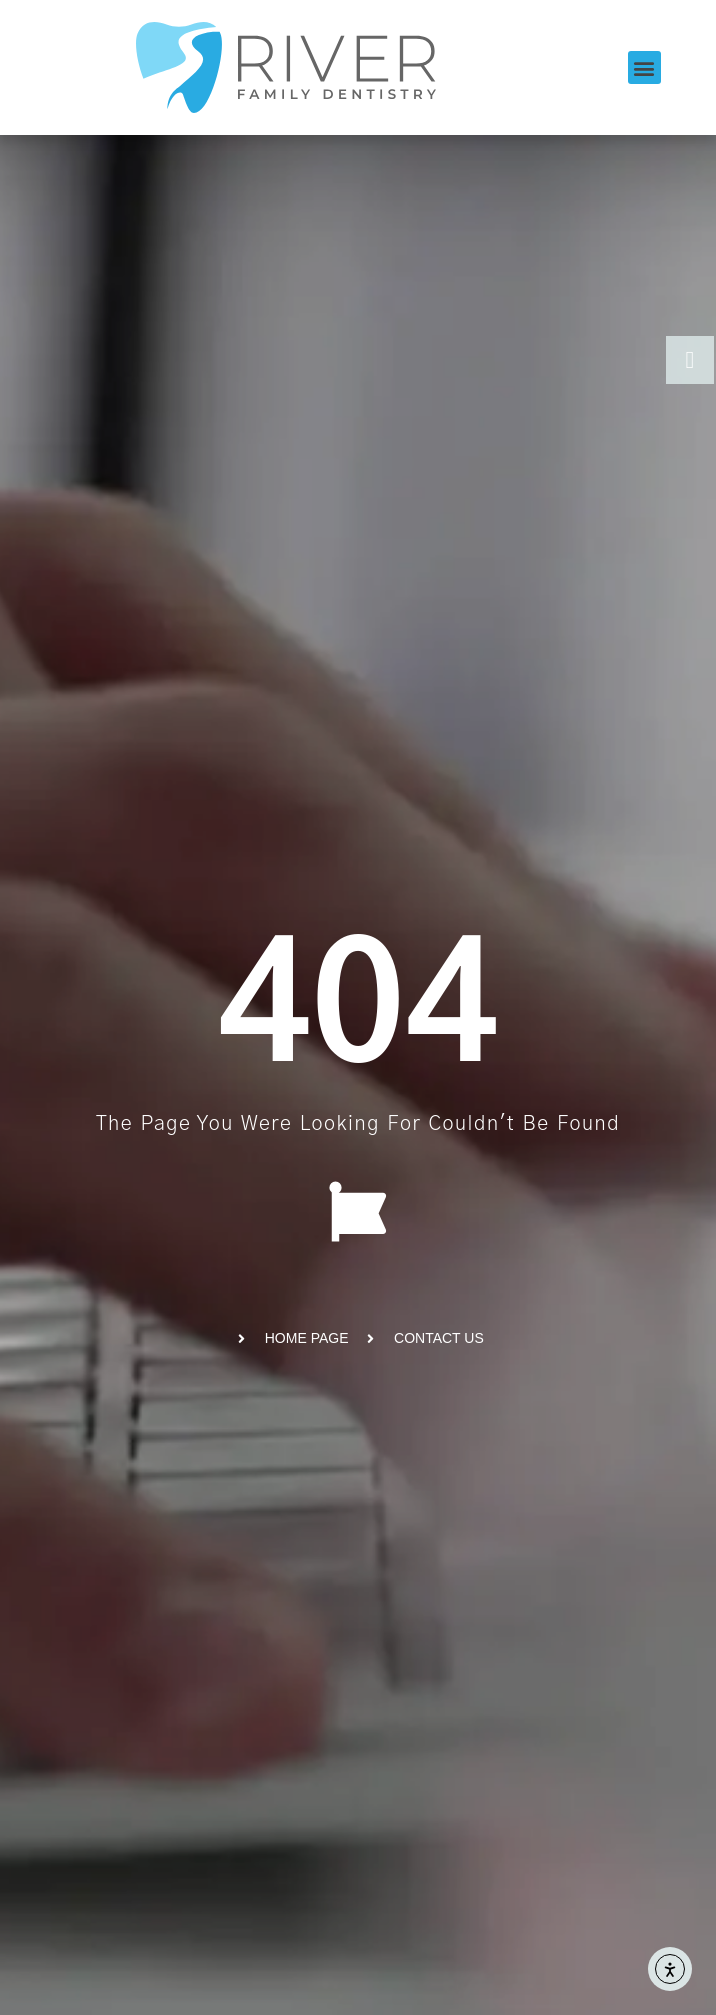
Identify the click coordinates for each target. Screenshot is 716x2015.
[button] (644, 67)
